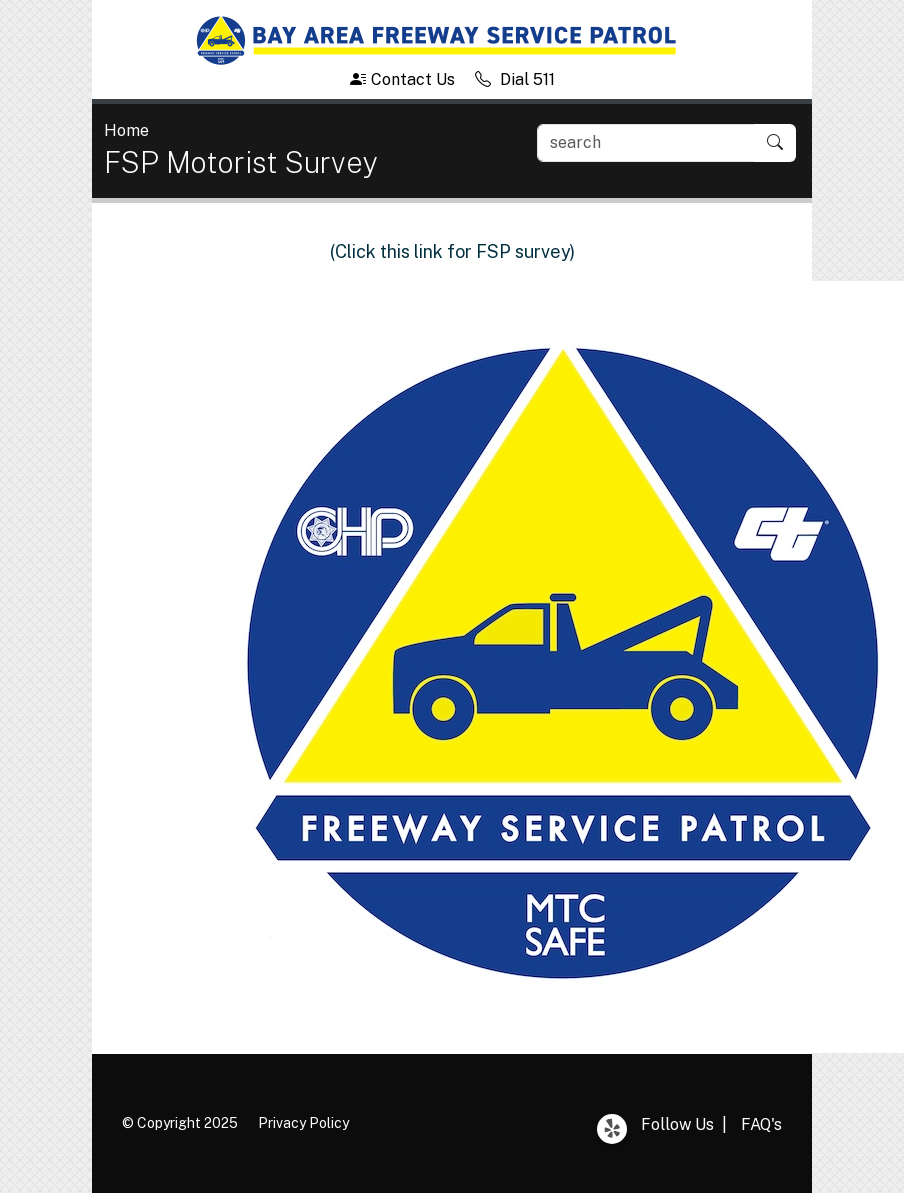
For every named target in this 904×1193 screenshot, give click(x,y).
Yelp (612, 1129)
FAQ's (761, 1124)
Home (126, 130)
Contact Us (402, 79)
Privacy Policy (303, 1123)
